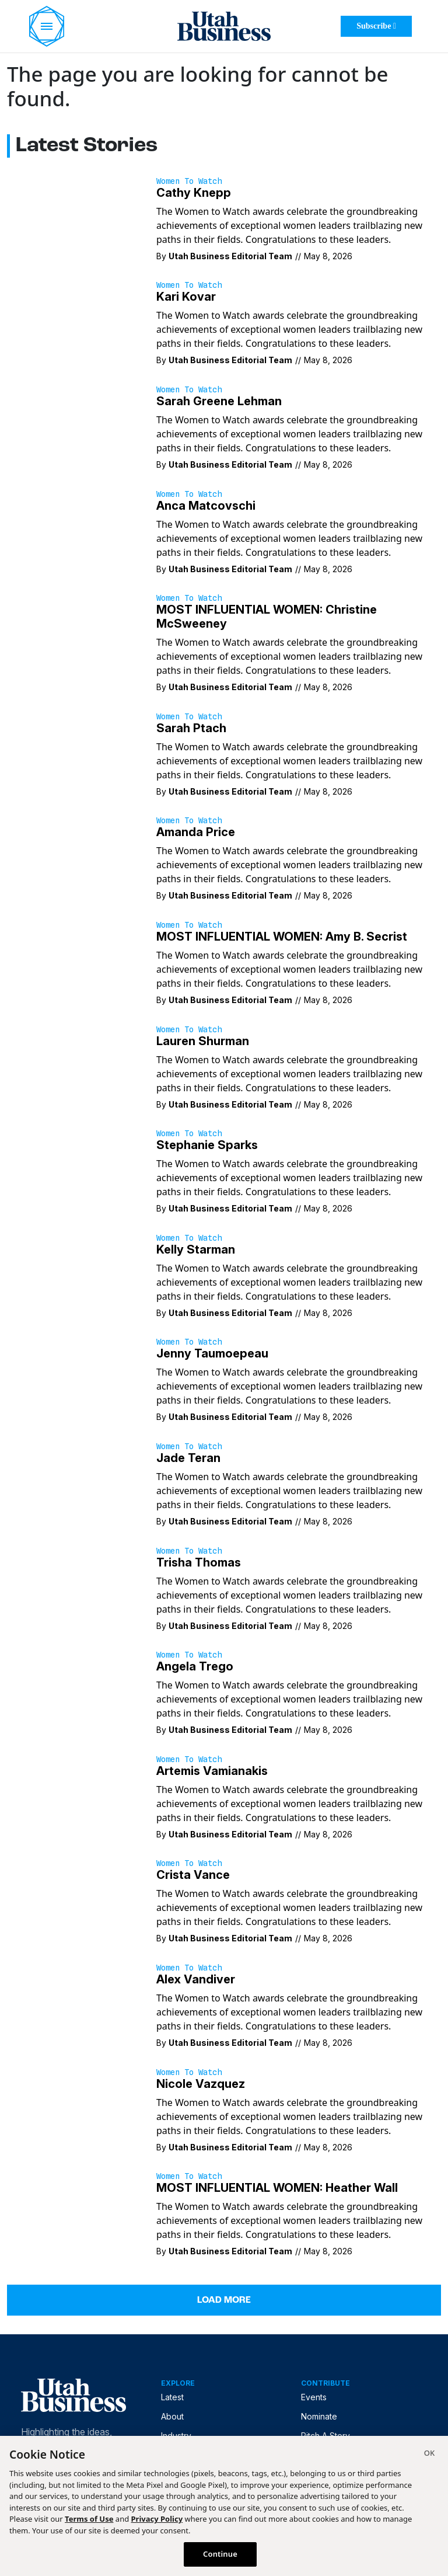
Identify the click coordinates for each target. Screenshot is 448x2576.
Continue (220, 2554)
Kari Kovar (186, 297)
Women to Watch (189, 181)
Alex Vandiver (195, 1979)
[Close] (429, 2454)
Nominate (319, 2416)
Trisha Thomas (198, 1562)
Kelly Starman (195, 1249)
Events (314, 2397)
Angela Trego (194, 1666)
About (172, 2416)
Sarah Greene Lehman (219, 401)
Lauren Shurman (202, 1041)
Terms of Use (89, 2519)
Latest (172, 2397)
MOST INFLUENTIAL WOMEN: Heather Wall (277, 2188)
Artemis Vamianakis (212, 1771)
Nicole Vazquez (200, 2084)
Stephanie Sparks (207, 1145)
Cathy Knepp (193, 193)
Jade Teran (188, 1458)
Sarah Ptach (191, 728)
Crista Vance (193, 1875)
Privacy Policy (157, 2519)
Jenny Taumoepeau (212, 1353)
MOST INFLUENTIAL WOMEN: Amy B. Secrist (281, 937)
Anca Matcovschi (206, 506)
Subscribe (376, 26)
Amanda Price (195, 832)
